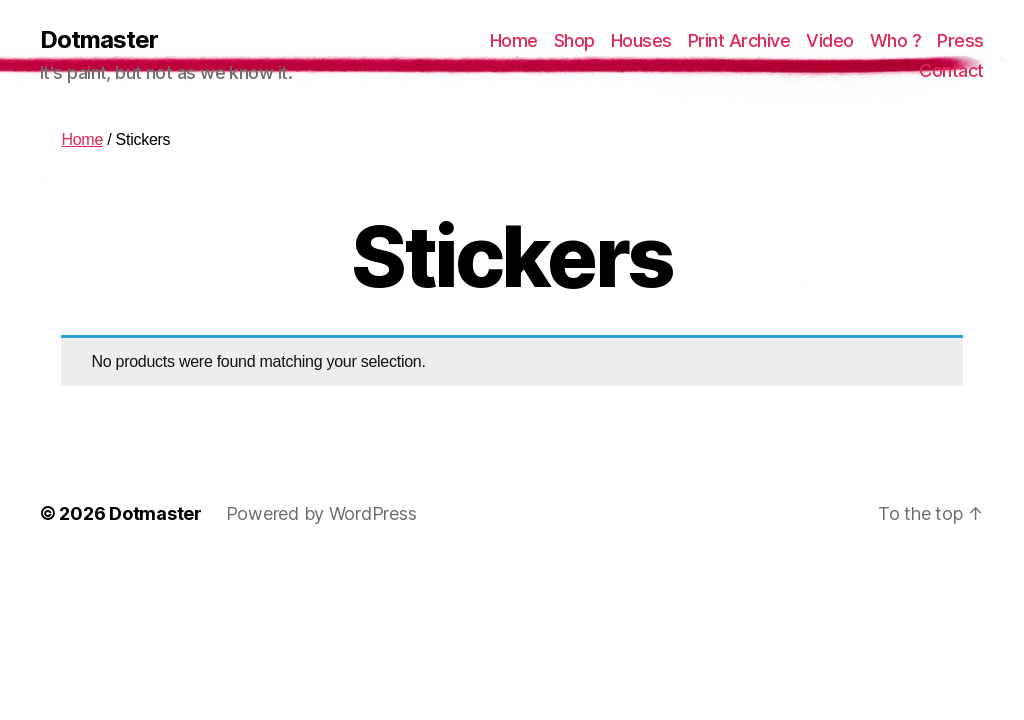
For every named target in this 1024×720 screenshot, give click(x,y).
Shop (574, 40)
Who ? (896, 40)
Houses (641, 40)
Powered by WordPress (321, 513)
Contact (951, 70)
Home (514, 40)
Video (830, 40)
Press (960, 40)
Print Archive (739, 40)
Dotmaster (99, 40)
